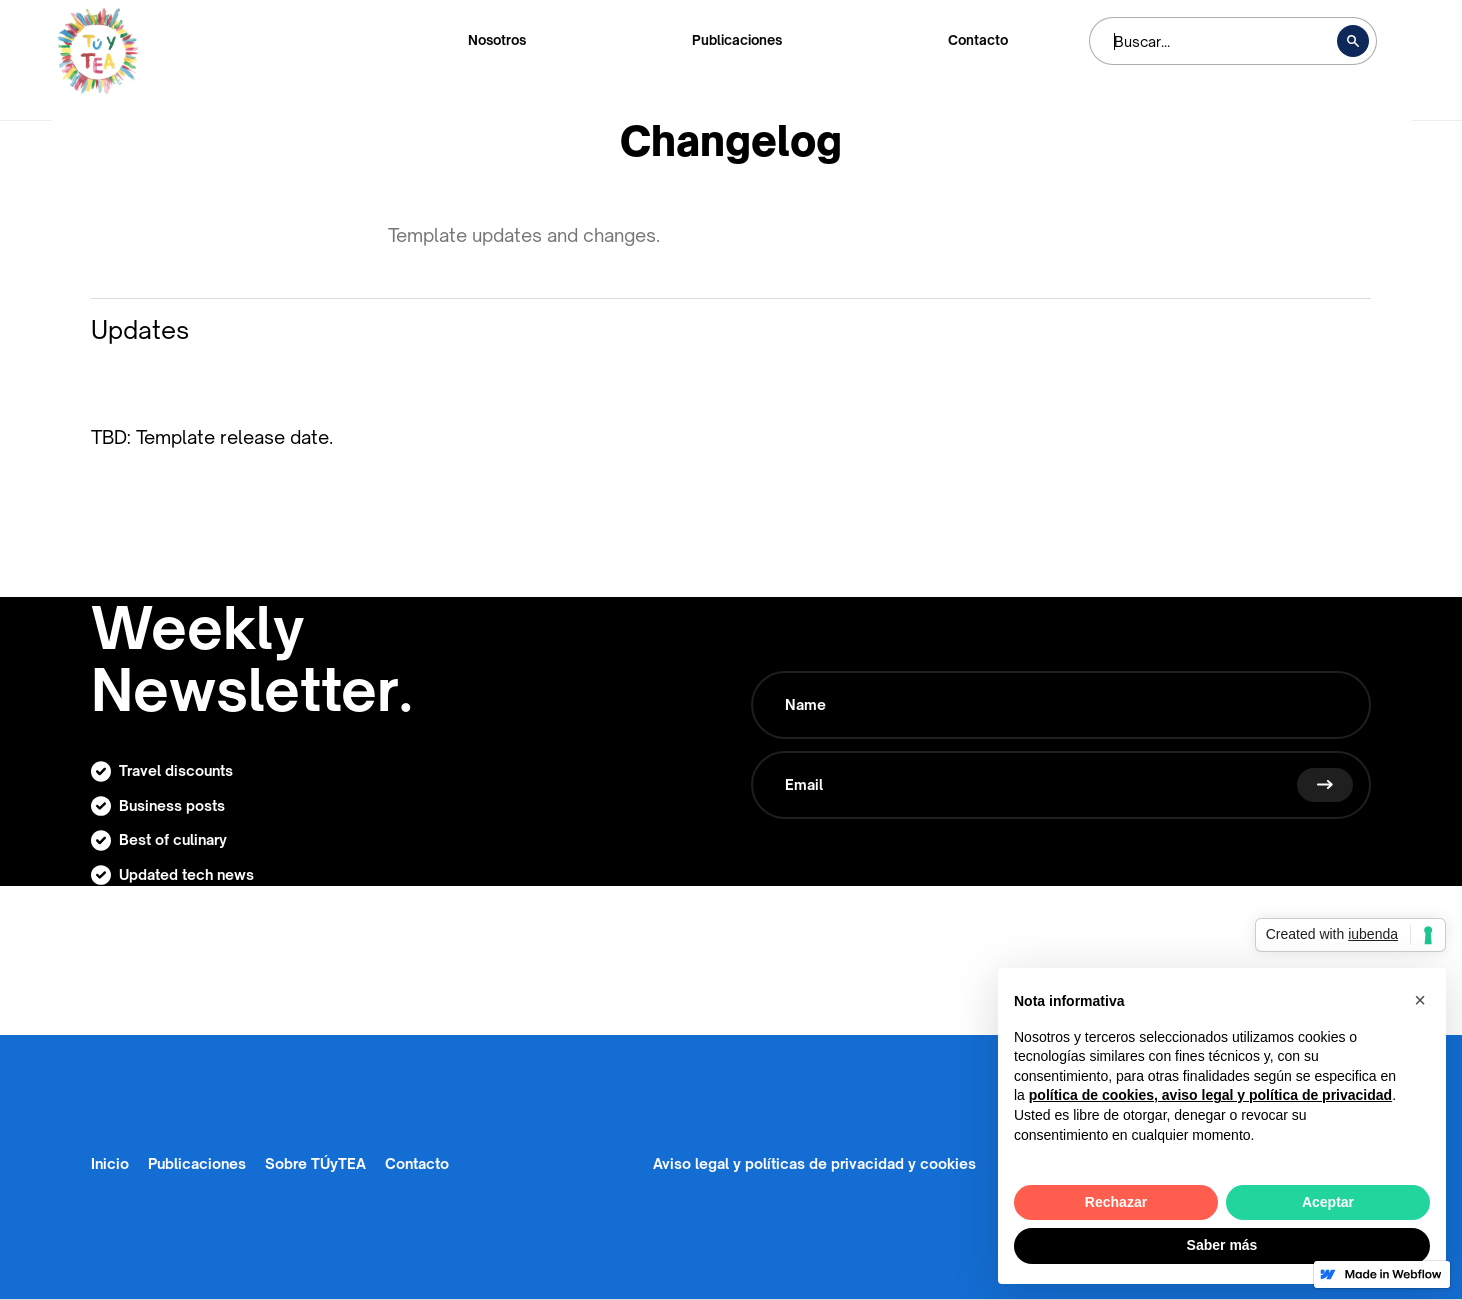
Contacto (978, 40)
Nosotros (497, 40)
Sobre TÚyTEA (315, 1163)
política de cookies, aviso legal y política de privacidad (1210, 1095)
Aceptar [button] (1328, 1202)
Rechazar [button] (1116, 1202)
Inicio (110, 1163)
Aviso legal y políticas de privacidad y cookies (814, 1163)
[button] (1420, 1000)
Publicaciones (737, 40)
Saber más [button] (1222, 1245)
